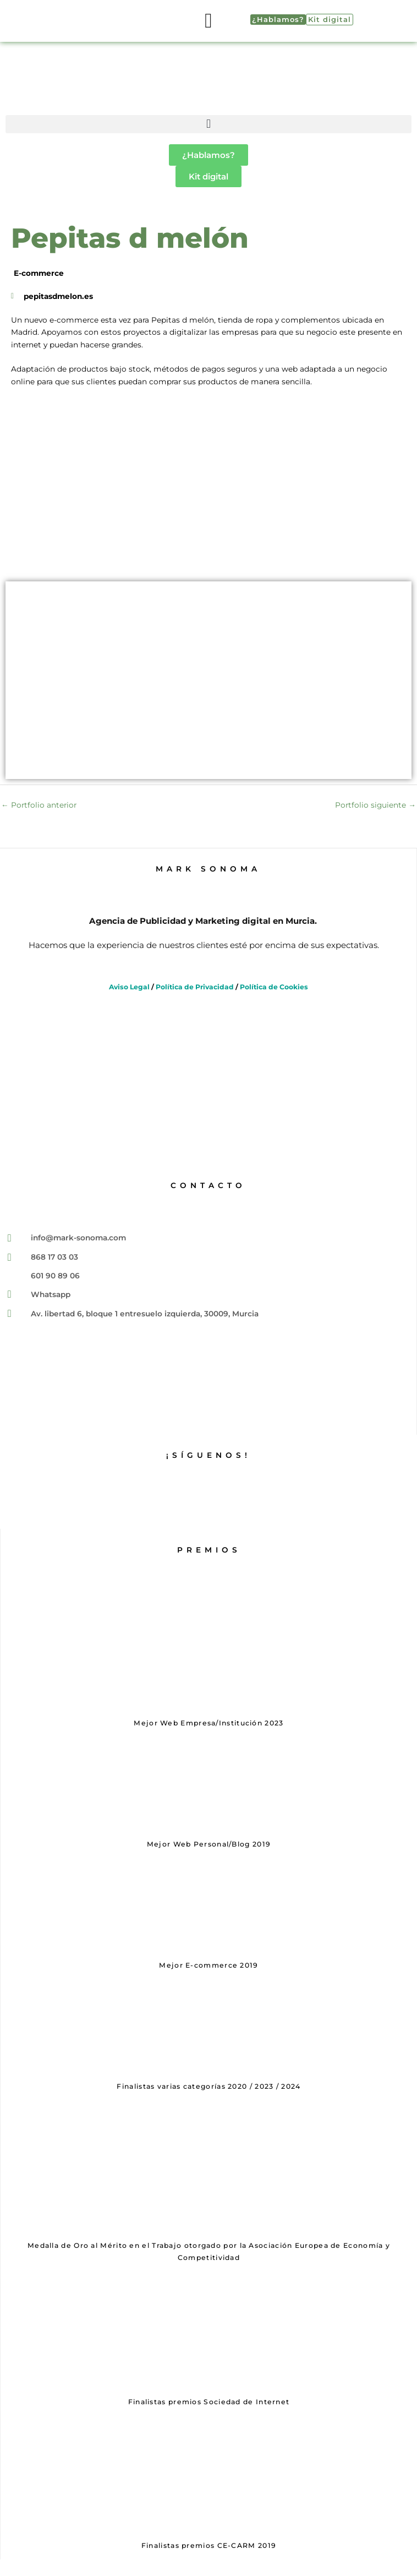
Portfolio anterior (38, 804)
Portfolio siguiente (375, 804)
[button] (208, 21)
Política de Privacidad (195, 987)
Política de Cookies (274, 987)
